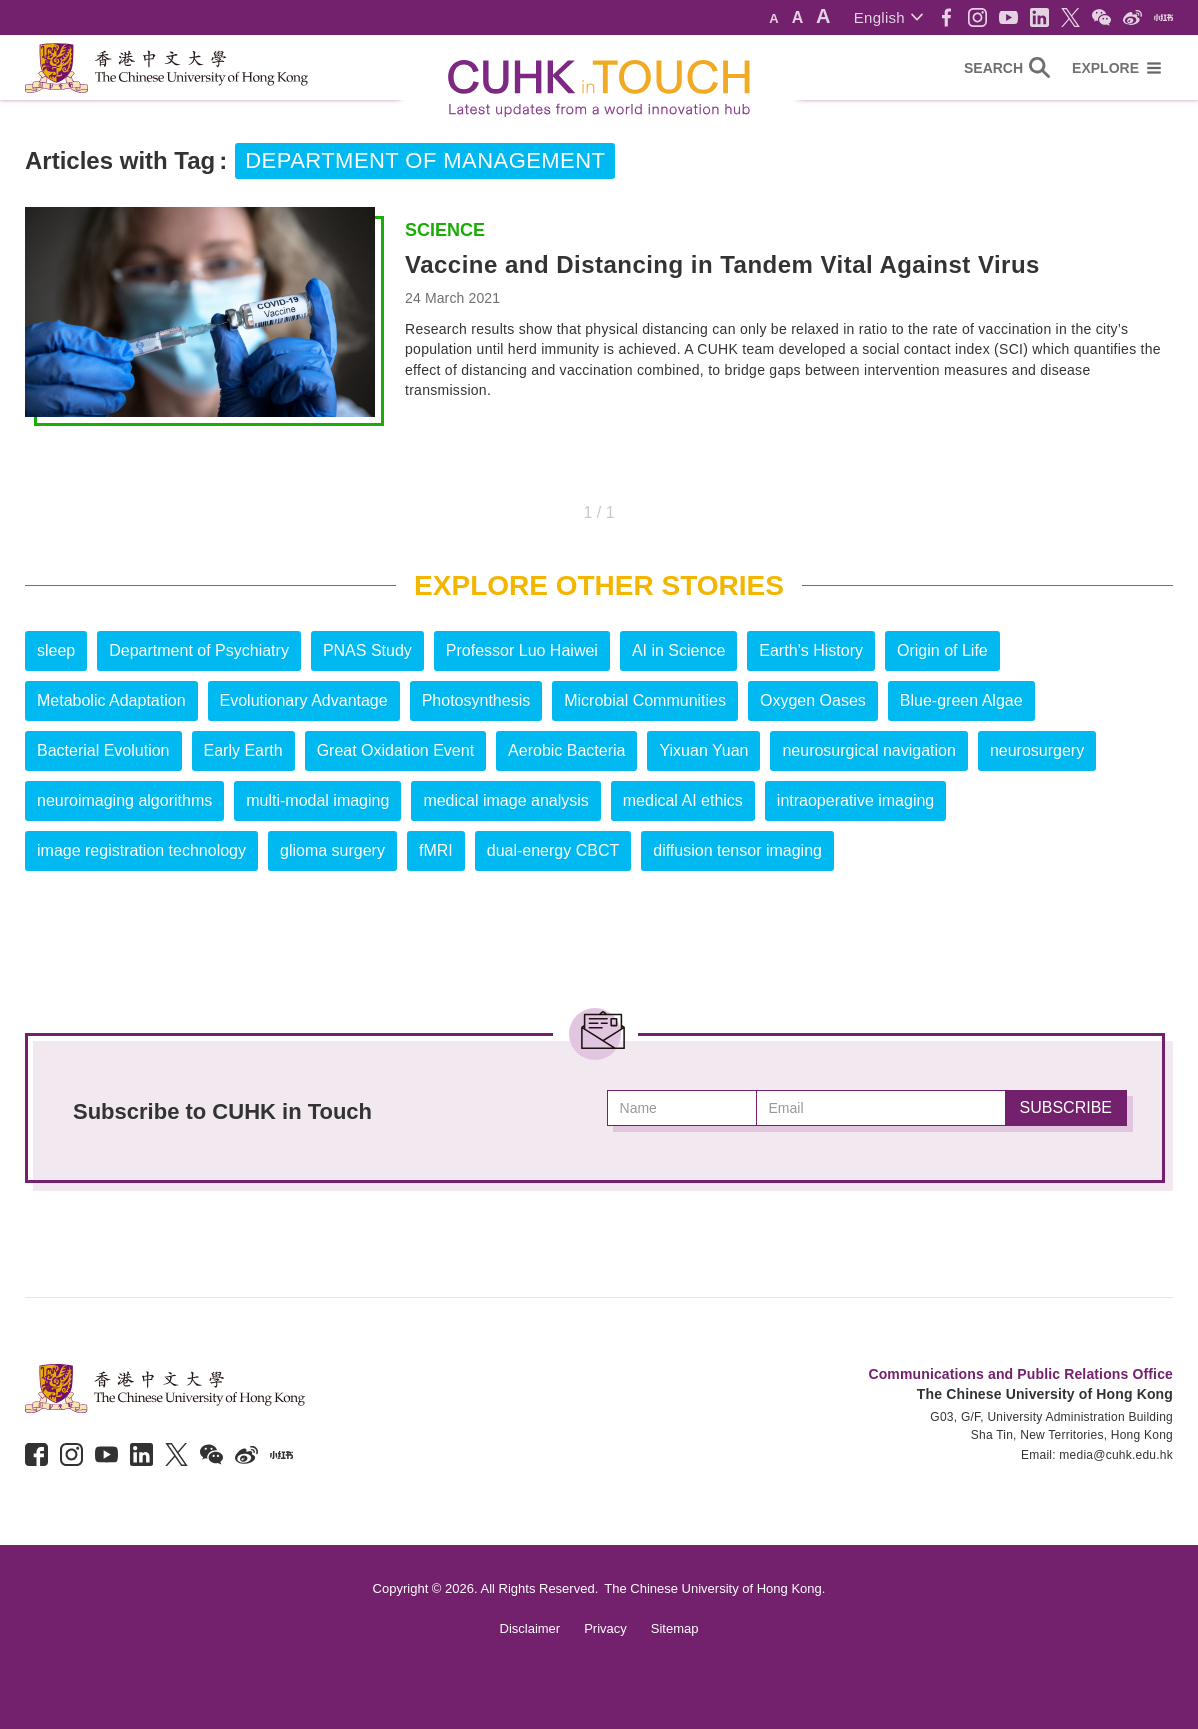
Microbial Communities (645, 700)
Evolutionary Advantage (304, 700)
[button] (888, 17)
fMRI (436, 850)
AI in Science (678, 650)
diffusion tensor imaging (737, 850)
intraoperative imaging (855, 800)
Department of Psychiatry (199, 650)
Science (445, 230)
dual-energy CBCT (553, 850)
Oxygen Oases (813, 700)
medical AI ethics (683, 800)
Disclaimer (530, 1628)
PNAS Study (367, 650)
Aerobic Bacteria (566, 750)
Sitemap (675, 1628)
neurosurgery (1037, 750)
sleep (56, 650)
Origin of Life (942, 650)
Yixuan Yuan (703, 750)
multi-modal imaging (317, 800)
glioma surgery (332, 850)
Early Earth (243, 750)
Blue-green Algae (961, 700)
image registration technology (141, 850)
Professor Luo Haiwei (522, 650)
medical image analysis (505, 800)
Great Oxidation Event (395, 750)
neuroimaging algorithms (124, 800)
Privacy (605, 1628)
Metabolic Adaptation (111, 700)
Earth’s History (811, 650)
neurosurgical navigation (868, 750)
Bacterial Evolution (103, 750)
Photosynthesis (476, 700)
